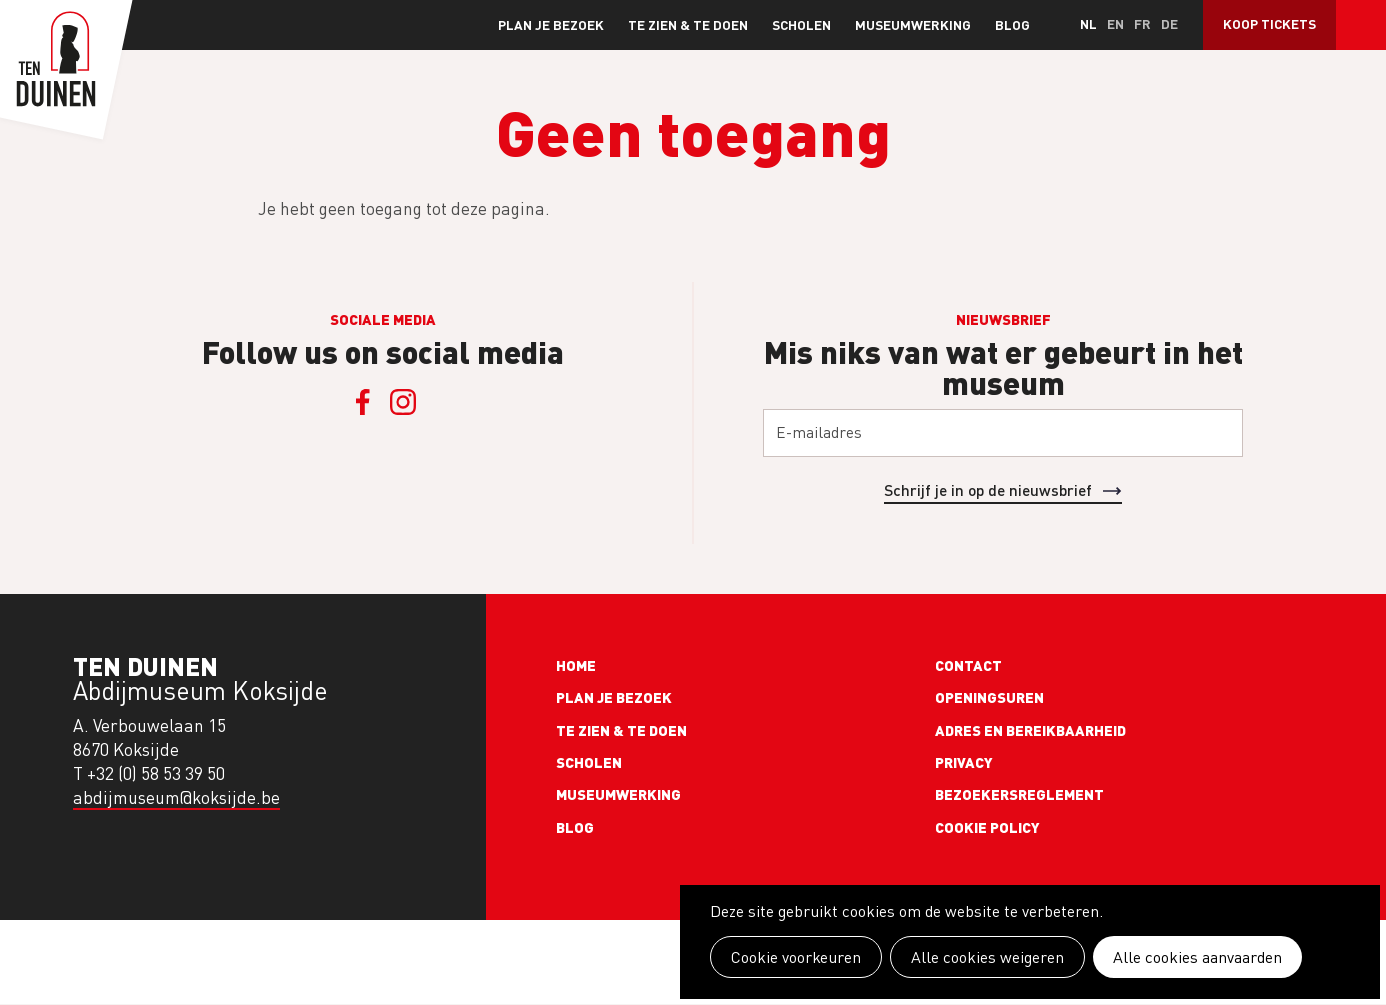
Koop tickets (1269, 23)
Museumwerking (913, 24)
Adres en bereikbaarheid (1030, 730)
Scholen (801, 24)
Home (576, 665)
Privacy (964, 762)
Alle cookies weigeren (987, 957)
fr (1142, 23)
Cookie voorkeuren (796, 957)
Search (1361, 25)
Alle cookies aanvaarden (1197, 957)
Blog (1012, 24)
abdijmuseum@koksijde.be (176, 797)
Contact (968, 665)
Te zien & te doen (688, 24)
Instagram (403, 402)
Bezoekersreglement (1019, 794)
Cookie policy (987, 827)
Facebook (363, 402)
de (1169, 23)
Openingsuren (989, 697)
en (1115, 23)
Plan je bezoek (551, 24)
